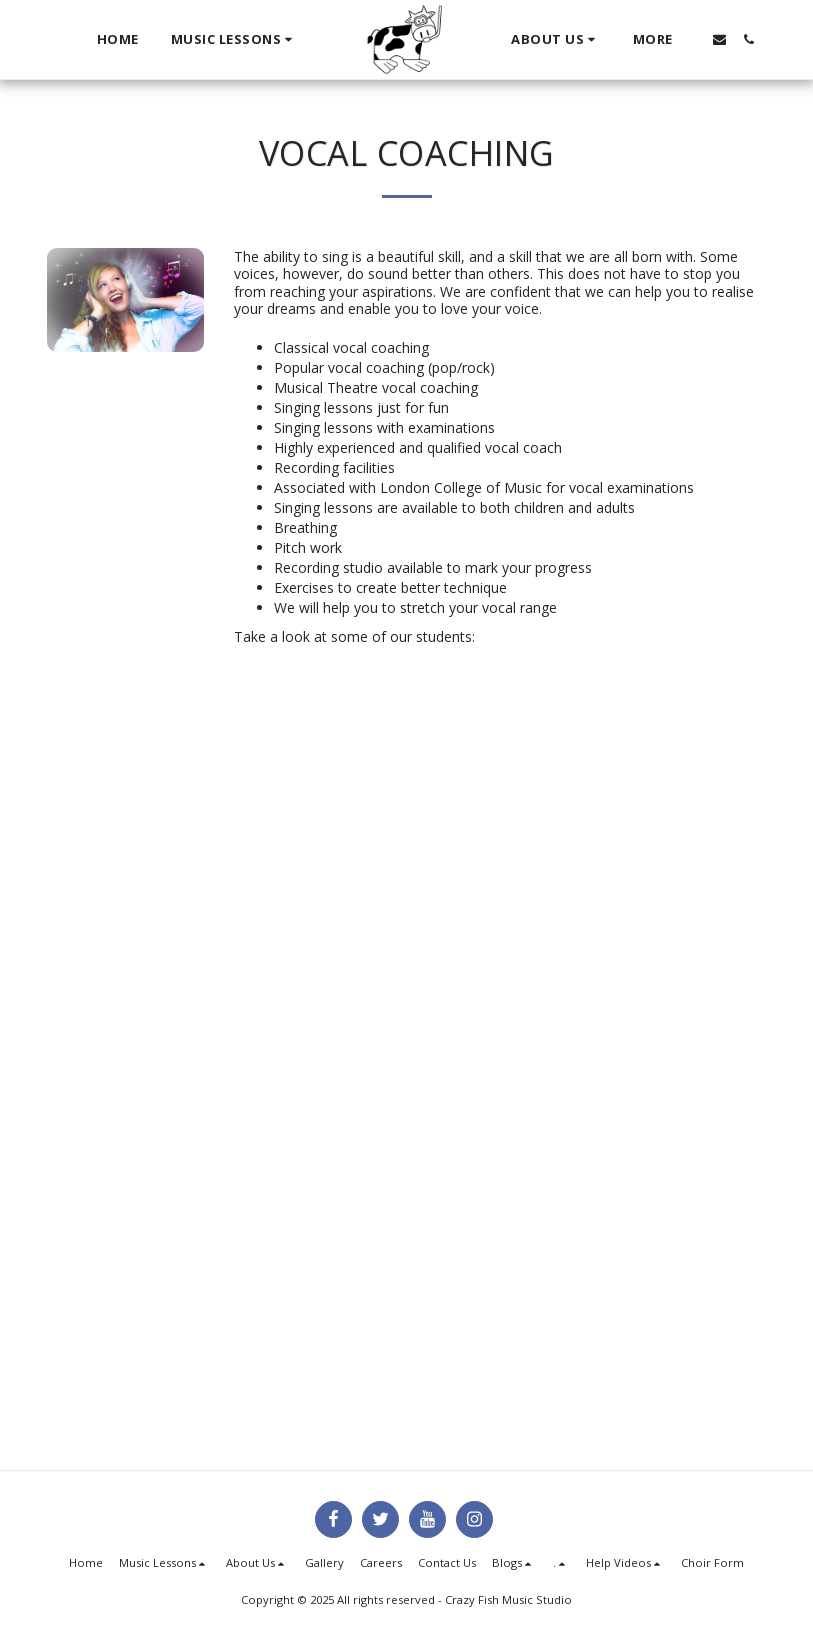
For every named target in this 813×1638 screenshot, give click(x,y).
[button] (234, 40)
